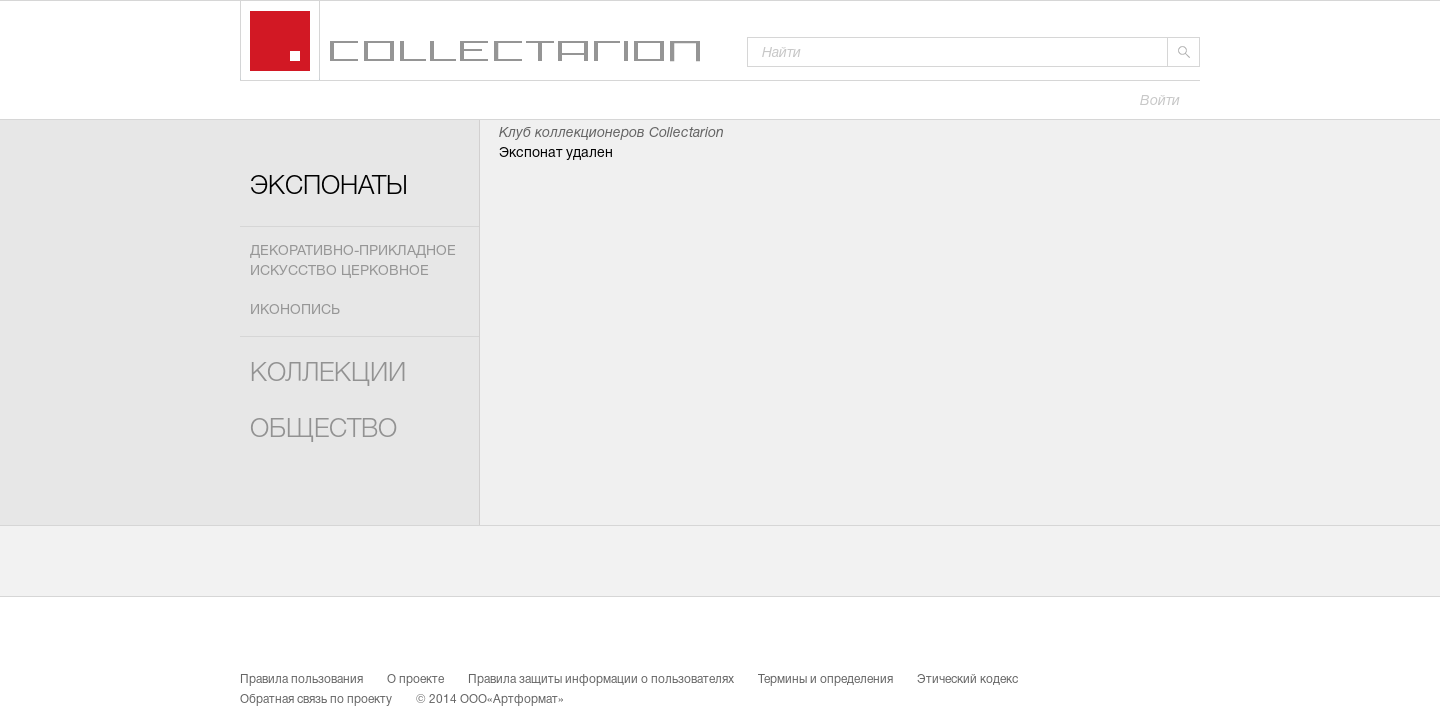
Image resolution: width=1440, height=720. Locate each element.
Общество (323, 430)
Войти (1160, 101)
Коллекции (328, 374)
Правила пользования (301, 680)
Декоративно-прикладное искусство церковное (353, 261)
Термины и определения (825, 680)
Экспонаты (329, 187)
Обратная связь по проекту (316, 700)
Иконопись (295, 310)
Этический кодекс (967, 680)
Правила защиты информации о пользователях (601, 680)
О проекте (415, 680)
